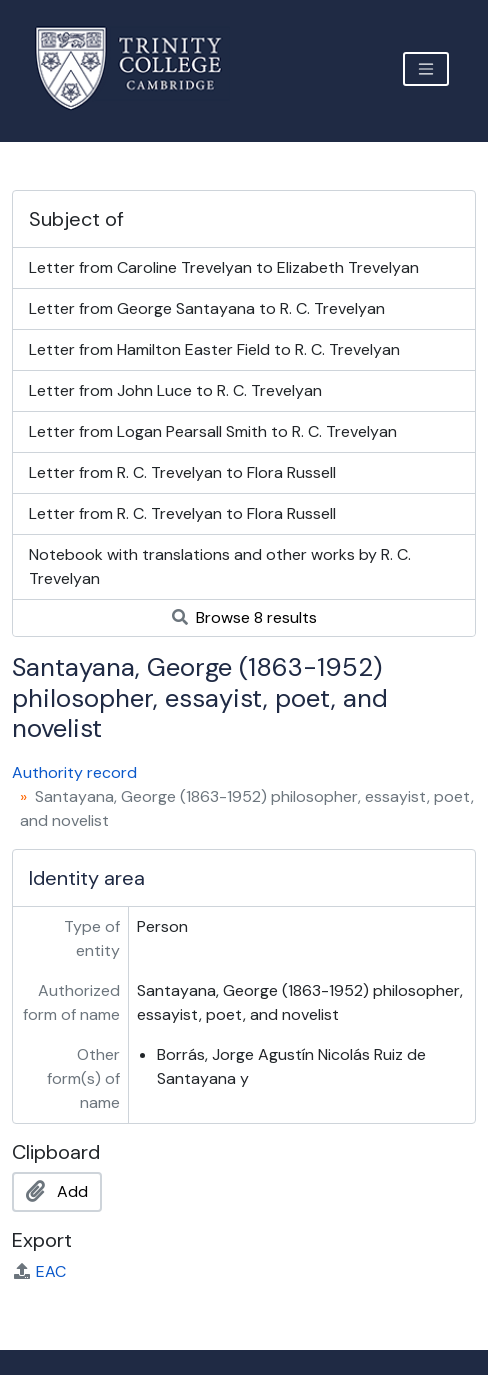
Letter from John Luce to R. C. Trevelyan (175, 390)
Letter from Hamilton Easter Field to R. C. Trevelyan (214, 349)
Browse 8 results (244, 617)
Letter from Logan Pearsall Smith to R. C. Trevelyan (213, 431)
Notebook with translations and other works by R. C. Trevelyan (220, 566)
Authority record (74, 772)
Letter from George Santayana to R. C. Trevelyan (207, 308)
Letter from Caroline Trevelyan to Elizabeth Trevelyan (224, 267)
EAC (39, 1271)
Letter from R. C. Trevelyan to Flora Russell (182, 472)
